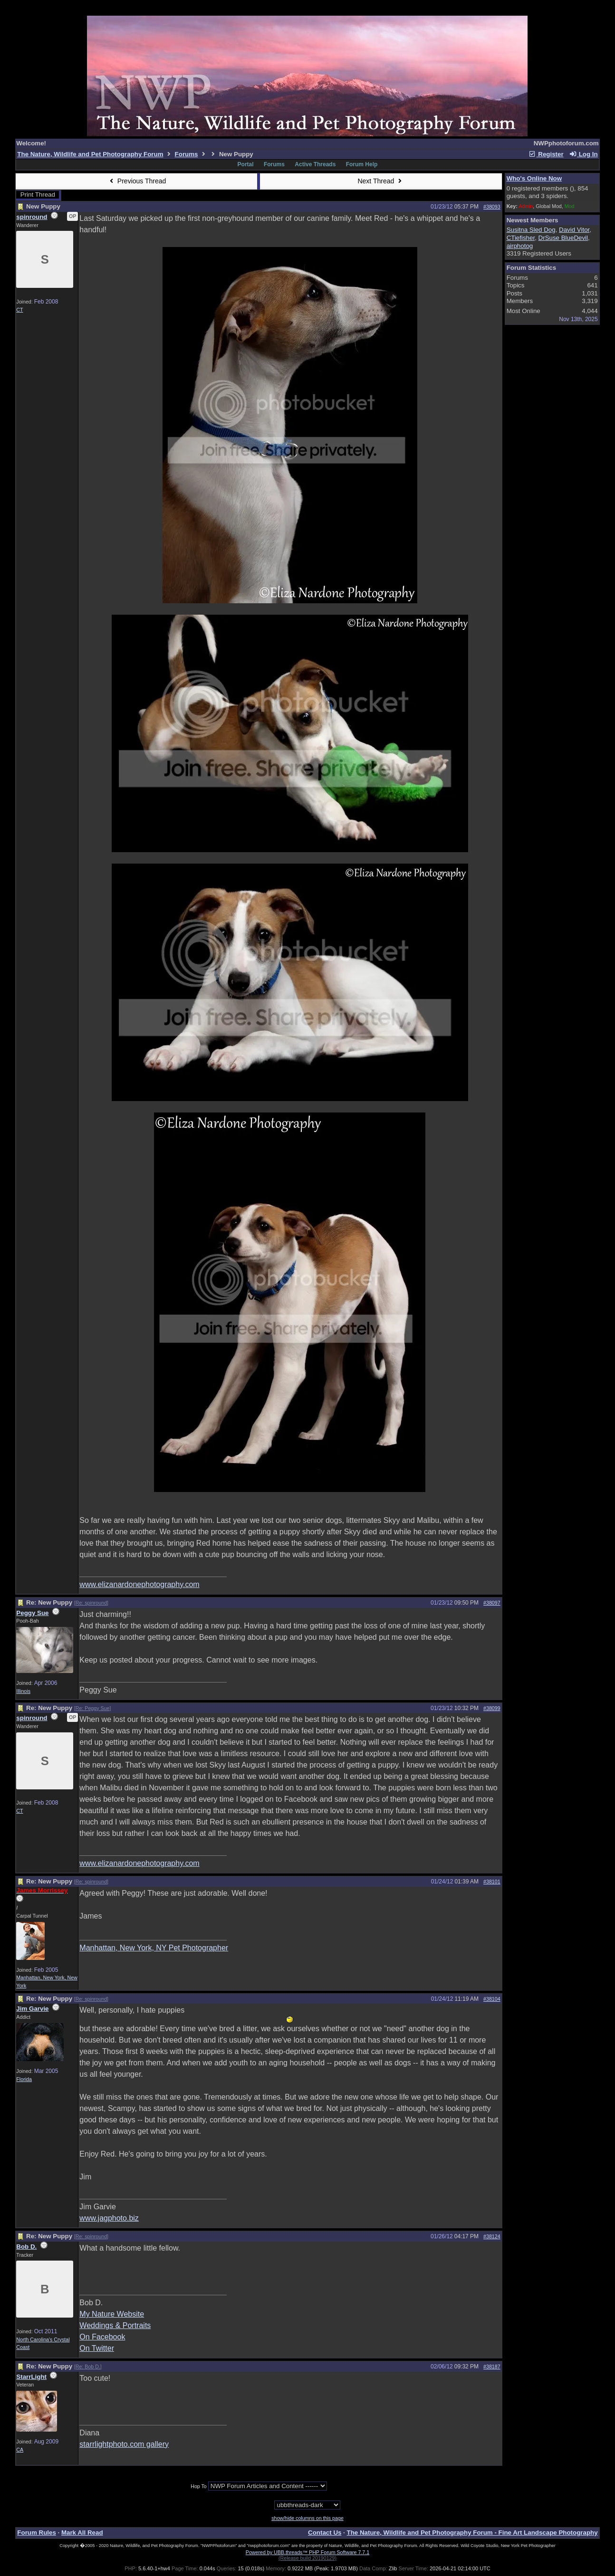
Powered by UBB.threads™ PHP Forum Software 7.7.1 (307, 2552)
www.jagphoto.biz (109, 2218)
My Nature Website (111, 2314)
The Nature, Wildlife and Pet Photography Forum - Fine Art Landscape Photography (472, 2532)
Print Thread (37, 194)
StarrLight (31, 2376)
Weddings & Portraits (115, 2325)
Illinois (23, 1691)
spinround (31, 216)
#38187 (491, 2366)
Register (546, 154)
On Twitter (96, 2348)
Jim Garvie (32, 2008)
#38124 (491, 2236)
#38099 (491, 1708)
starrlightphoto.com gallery (124, 2444)
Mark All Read (82, 2532)
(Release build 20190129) (307, 2558)
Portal (246, 164)
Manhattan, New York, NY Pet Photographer (153, 1948)
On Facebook (102, 2337)
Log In (583, 154)
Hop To (199, 2486)
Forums (186, 154)
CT (19, 310)
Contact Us (324, 2532)
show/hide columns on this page (307, 2518)
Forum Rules (36, 2532)
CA (19, 2449)
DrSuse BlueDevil (563, 237)
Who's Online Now (534, 178)
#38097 (491, 1603)
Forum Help (362, 164)
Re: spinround (91, 1603)
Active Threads (315, 164)
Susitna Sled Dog (531, 229)
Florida (24, 2079)
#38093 (491, 206)
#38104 (491, 1999)
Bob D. (26, 2246)
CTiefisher (521, 237)
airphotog (520, 245)
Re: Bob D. (88, 2366)
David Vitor (574, 229)
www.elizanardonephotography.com (139, 1584)
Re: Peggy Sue (93, 1708)
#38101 (491, 1881)
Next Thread (380, 181)
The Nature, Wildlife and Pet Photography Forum (90, 154)
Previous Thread (136, 181)
